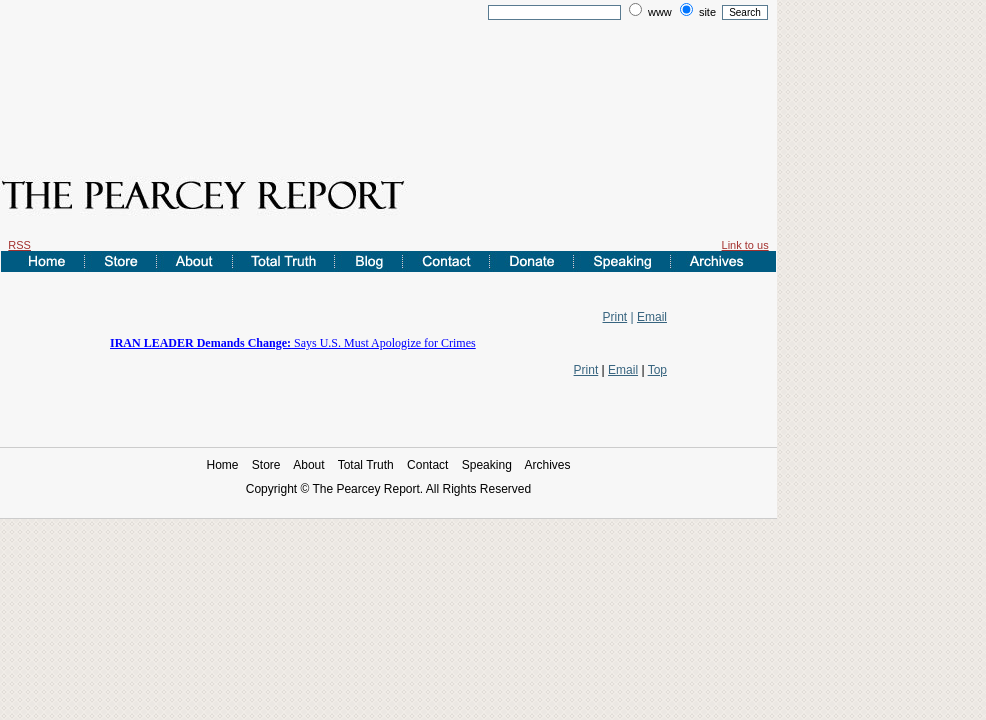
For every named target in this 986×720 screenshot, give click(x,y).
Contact (427, 465)
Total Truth (366, 465)
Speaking (487, 465)
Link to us (745, 245)
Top (657, 370)
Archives (548, 465)
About (308, 465)
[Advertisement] (389, 83)
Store (266, 465)
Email (652, 317)
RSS (19, 245)
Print (615, 317)
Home (222, 465)
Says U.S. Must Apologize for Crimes (293, 343)
